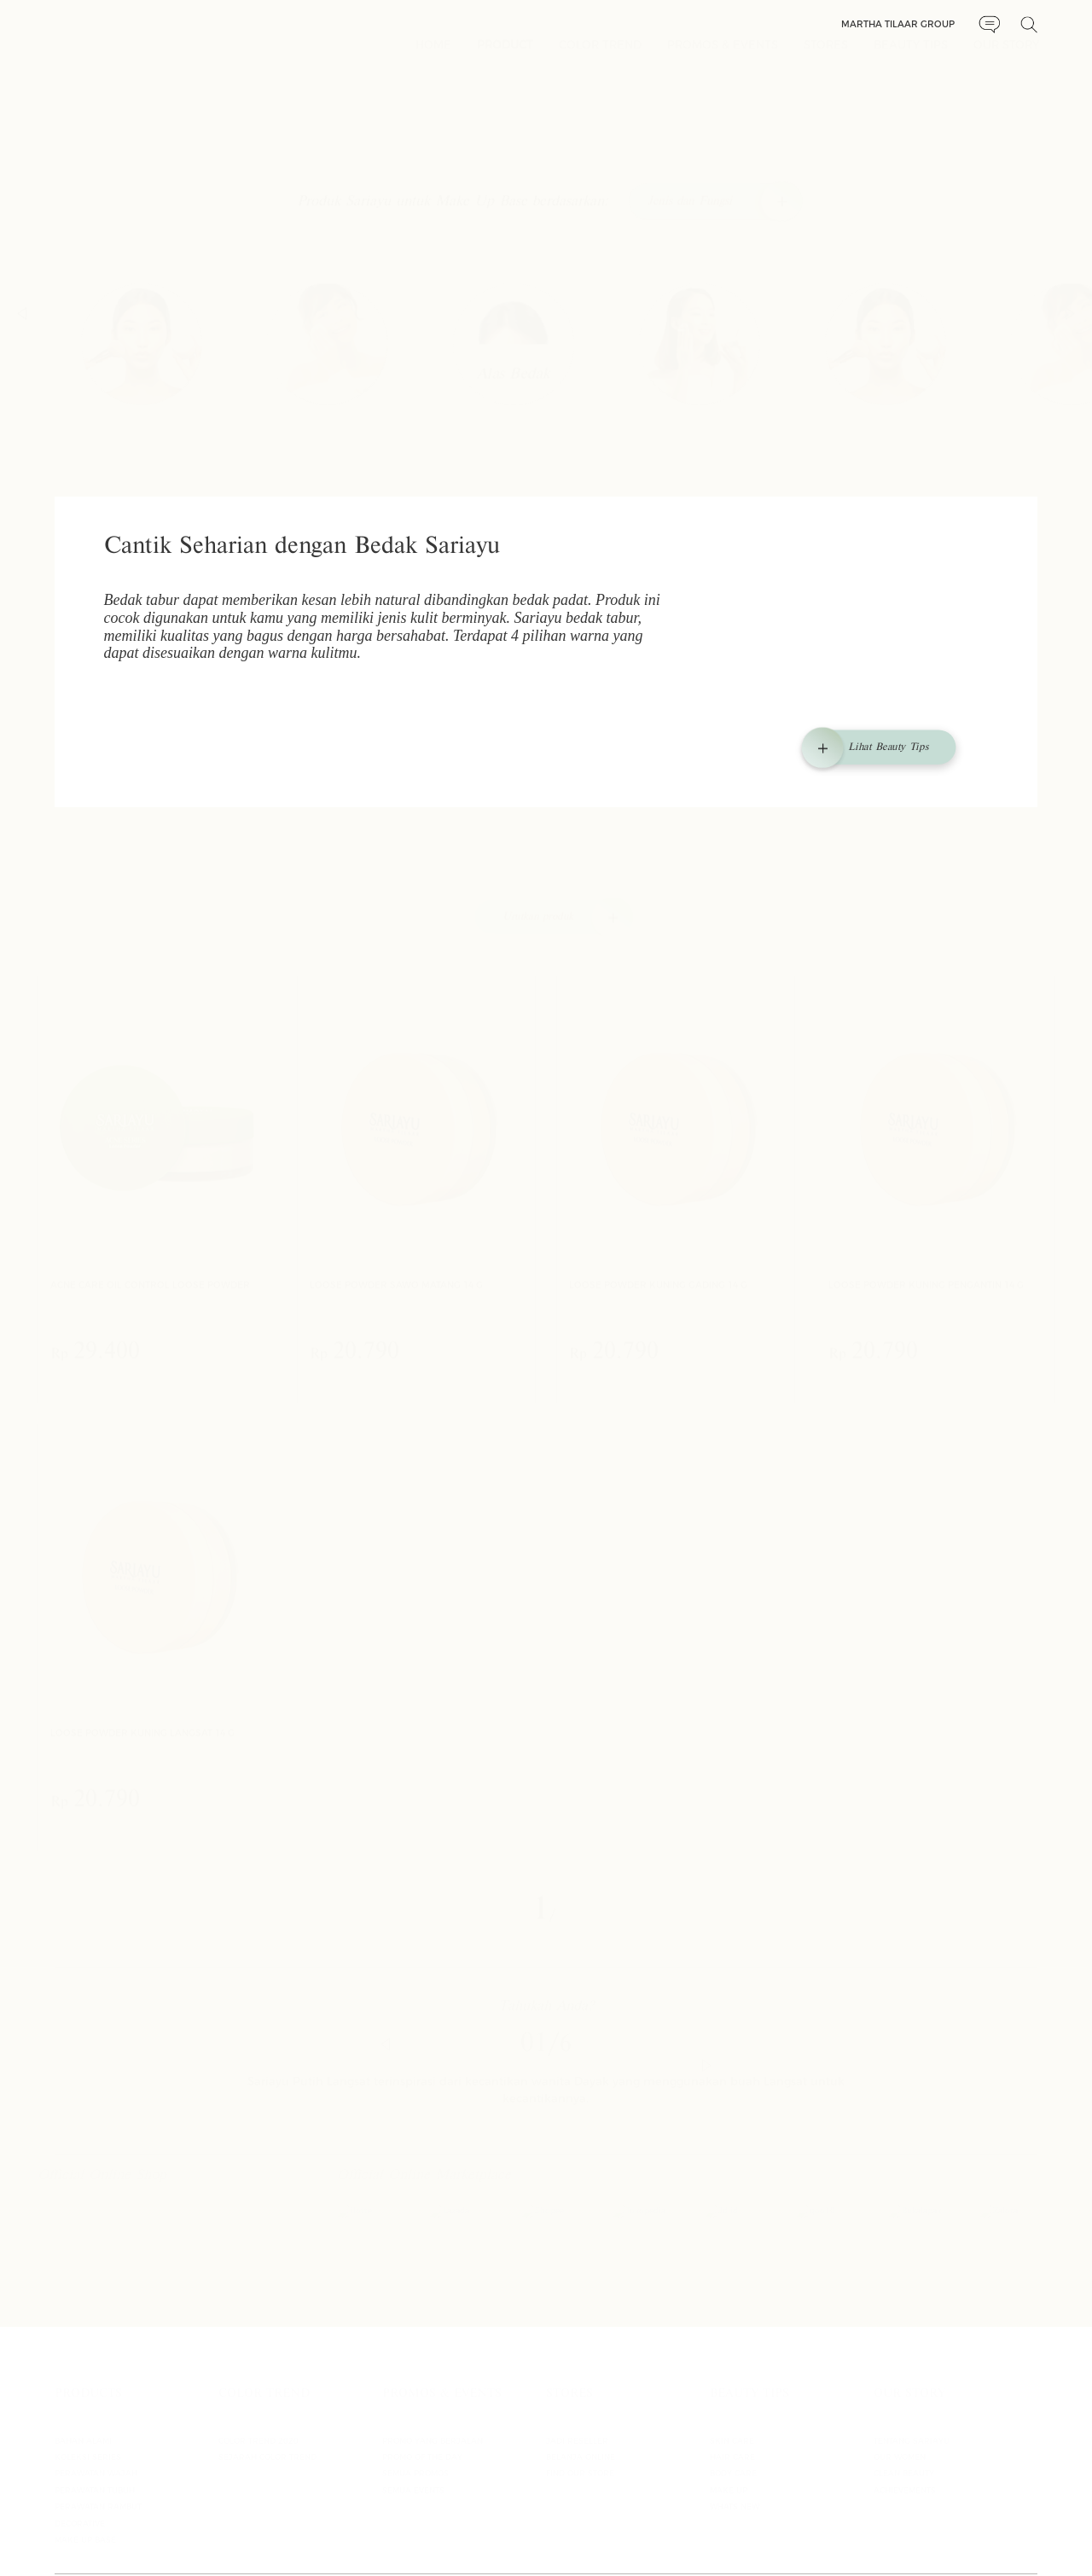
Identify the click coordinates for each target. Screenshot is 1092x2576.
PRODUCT (505, 54)
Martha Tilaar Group (898, 24)
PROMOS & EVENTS (722, 54)
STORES (826, 54)
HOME (433, 54)
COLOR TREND (600, 54)
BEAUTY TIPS (911, 54)
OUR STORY (1006, 54)
